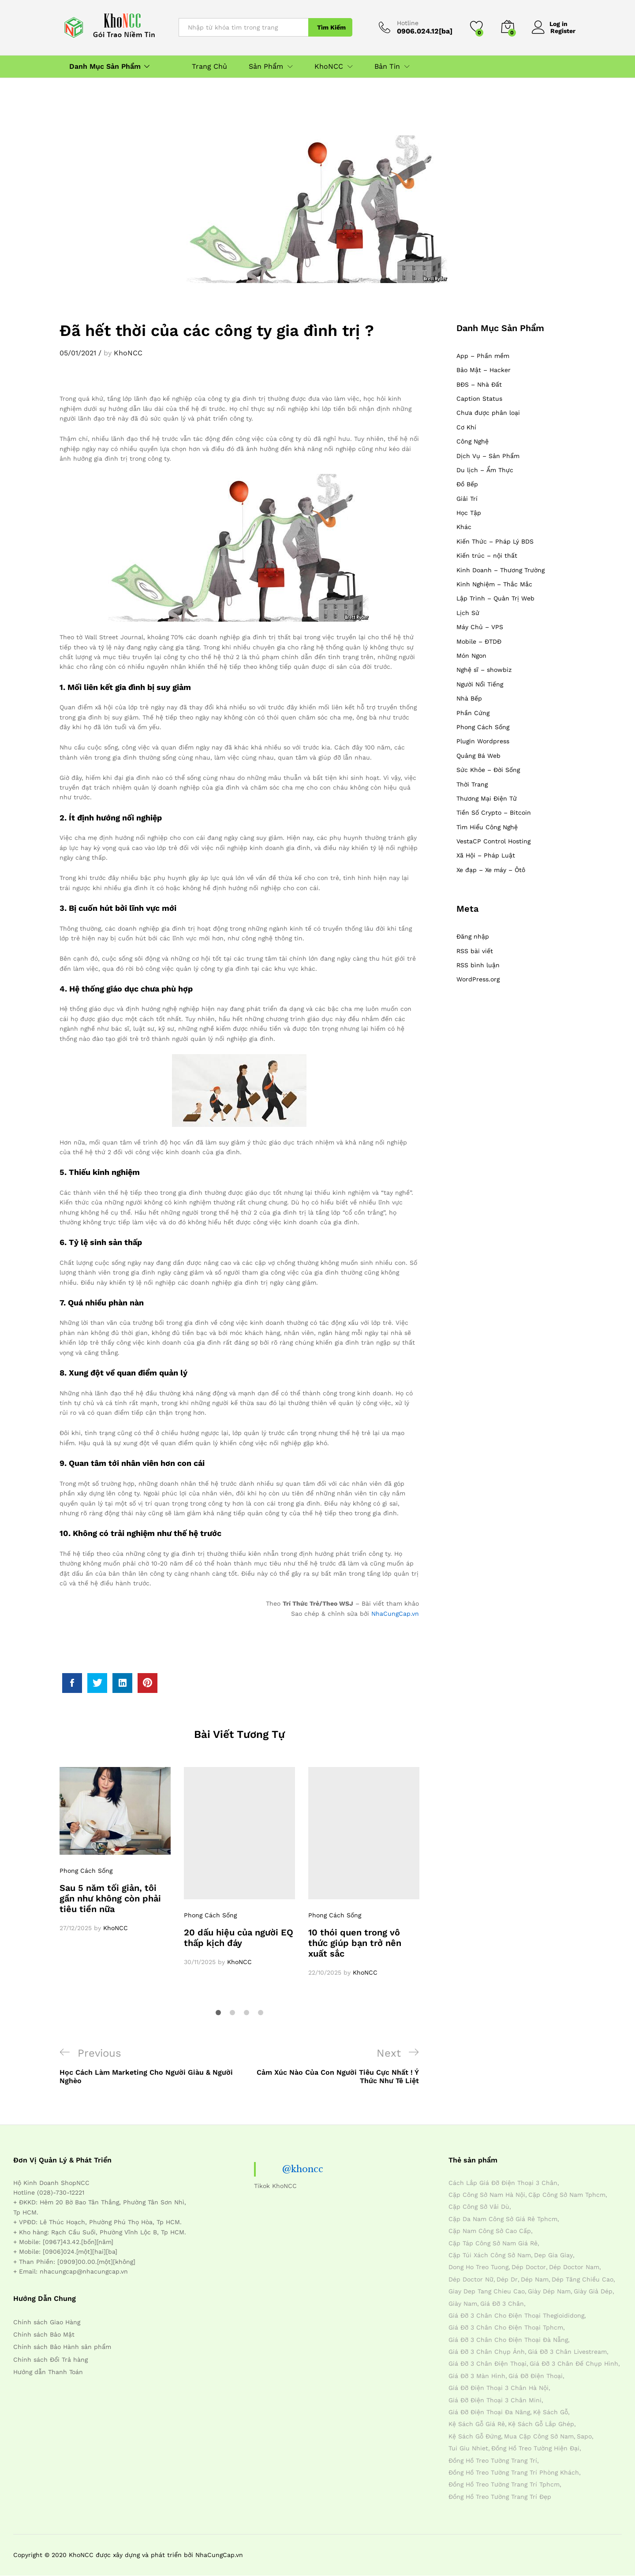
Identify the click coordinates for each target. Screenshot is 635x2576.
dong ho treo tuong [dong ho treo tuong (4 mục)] (478, 2266)
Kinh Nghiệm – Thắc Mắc (494, 584)
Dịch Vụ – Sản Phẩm (487, 455)
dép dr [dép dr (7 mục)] (507, 2279)
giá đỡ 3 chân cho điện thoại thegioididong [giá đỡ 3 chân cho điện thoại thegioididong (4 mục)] (516, 2315)
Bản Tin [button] (387, 66)
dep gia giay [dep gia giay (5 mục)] (553, 2255)
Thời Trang (472, 784)
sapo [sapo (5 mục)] (584, 2436)
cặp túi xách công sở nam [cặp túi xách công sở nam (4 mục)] (489, 2255)
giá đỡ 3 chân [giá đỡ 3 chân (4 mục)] (502, 2303)
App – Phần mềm (482, 355)
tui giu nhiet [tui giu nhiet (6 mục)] (468, 2448)
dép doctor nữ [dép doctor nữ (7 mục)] (470, 2279)
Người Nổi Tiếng (479, 684)
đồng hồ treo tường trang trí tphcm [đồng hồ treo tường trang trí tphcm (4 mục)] (504, 2484)
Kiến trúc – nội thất (486, 555)
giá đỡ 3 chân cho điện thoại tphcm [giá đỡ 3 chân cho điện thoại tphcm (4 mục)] (505, 2327)
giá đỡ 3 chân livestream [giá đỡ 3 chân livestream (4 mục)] (567, 2351)
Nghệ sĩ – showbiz (484, 669)
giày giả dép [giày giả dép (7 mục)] (593, 2291)
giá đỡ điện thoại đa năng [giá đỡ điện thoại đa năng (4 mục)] (489, 2412)
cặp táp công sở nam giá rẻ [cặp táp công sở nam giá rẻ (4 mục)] (493, 2243)
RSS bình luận (478, 965)
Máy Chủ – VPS (479, 626)
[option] (115, 1850)
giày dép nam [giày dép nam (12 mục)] (549, 2291)
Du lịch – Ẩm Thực (484, 469)
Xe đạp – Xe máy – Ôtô (490, 869)
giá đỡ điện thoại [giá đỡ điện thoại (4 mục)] (535, 2375)
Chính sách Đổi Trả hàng (50, 2359)
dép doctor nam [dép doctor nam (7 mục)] (574, 2266)
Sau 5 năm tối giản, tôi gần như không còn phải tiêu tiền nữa (110, 1898)
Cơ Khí (466, 427)
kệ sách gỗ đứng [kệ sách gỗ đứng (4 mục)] (474, 2436)
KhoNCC (128, 353)
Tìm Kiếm (331, 27)
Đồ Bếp (467, 484)
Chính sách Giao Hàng (46, 2322)
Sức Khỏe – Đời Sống (488, 769)
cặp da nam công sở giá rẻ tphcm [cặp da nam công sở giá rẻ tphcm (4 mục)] (502, 2218)
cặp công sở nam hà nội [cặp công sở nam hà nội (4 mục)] (486, 2194)
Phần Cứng (472, 712)
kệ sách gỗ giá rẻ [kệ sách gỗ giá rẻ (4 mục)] (476, 2423)
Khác (463, 526)
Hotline (407, 22)
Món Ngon (471, 655)
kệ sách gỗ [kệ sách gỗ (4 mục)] (550, 2412)
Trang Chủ (209, 66)
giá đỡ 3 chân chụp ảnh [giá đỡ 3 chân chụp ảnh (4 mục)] (486, 2351)
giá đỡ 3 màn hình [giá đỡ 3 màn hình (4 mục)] (476, 2375)
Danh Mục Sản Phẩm (105, 66)
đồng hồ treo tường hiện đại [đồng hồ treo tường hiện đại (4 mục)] (535, 2448)
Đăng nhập (472, 936)
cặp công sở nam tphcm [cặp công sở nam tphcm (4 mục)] (566, 2194)
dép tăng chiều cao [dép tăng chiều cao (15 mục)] (582, 2279)
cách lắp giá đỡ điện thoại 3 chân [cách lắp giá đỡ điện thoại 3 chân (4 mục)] (502, 2182)
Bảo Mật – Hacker (483, 369)
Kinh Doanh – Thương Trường (500, 570)
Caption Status (479, 398)
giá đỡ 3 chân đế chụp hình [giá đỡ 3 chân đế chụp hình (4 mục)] (574, 2363)
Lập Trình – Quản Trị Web (495, 598)
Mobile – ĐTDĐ (478, 641)
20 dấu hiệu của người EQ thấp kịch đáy (238, 1937)
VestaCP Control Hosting (493, 841)
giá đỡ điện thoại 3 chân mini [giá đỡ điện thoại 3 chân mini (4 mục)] (495, 2400)
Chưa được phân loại (488, 412)
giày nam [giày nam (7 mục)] (462, 2303)
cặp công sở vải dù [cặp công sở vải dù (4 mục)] (478, 2206)
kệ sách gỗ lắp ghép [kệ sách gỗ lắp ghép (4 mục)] (541, 2423)
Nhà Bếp (469, 698)
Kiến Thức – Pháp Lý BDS (495, 541)
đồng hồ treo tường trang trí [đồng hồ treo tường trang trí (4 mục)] (492, 2460)
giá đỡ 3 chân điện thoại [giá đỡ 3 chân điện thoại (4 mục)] (487, 2363)
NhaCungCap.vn (395, 1613)
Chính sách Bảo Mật (44, 2334)
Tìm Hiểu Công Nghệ (487, 827)
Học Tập (468, 512)
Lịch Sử (467, 612)
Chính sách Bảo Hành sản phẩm (62, 2346)
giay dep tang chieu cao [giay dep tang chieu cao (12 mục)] (486, 2291)
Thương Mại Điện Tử (486, 798)
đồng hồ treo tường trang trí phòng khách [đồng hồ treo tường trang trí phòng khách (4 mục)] (513, 2472)
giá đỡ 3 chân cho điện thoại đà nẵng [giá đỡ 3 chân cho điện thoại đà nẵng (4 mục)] (508, 2339)
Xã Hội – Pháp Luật (485, 855)
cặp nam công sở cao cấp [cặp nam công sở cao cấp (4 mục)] (489, 2230)
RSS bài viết (474, 950)
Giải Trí (467, 498)
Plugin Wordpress (482, 741)
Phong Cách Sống (86, 1870)
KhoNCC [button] (328, 66)
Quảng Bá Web (478, 755)
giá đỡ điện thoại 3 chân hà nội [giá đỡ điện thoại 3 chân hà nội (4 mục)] (498, 2387)
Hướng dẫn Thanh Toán (48, 2371)
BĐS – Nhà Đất (479, 384)
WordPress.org (478, 979)
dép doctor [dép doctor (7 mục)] (529, 2266)
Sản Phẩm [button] (266, 66)
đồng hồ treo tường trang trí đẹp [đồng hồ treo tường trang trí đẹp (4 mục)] (499, 2496)
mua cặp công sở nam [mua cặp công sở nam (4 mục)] (539, 2436)
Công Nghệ (472, 441)
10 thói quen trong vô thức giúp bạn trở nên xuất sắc (354, 1943)
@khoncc (302, 2169)
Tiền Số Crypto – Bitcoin (493, 812)
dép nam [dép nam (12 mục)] (535, 2279)
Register (562, 30)
